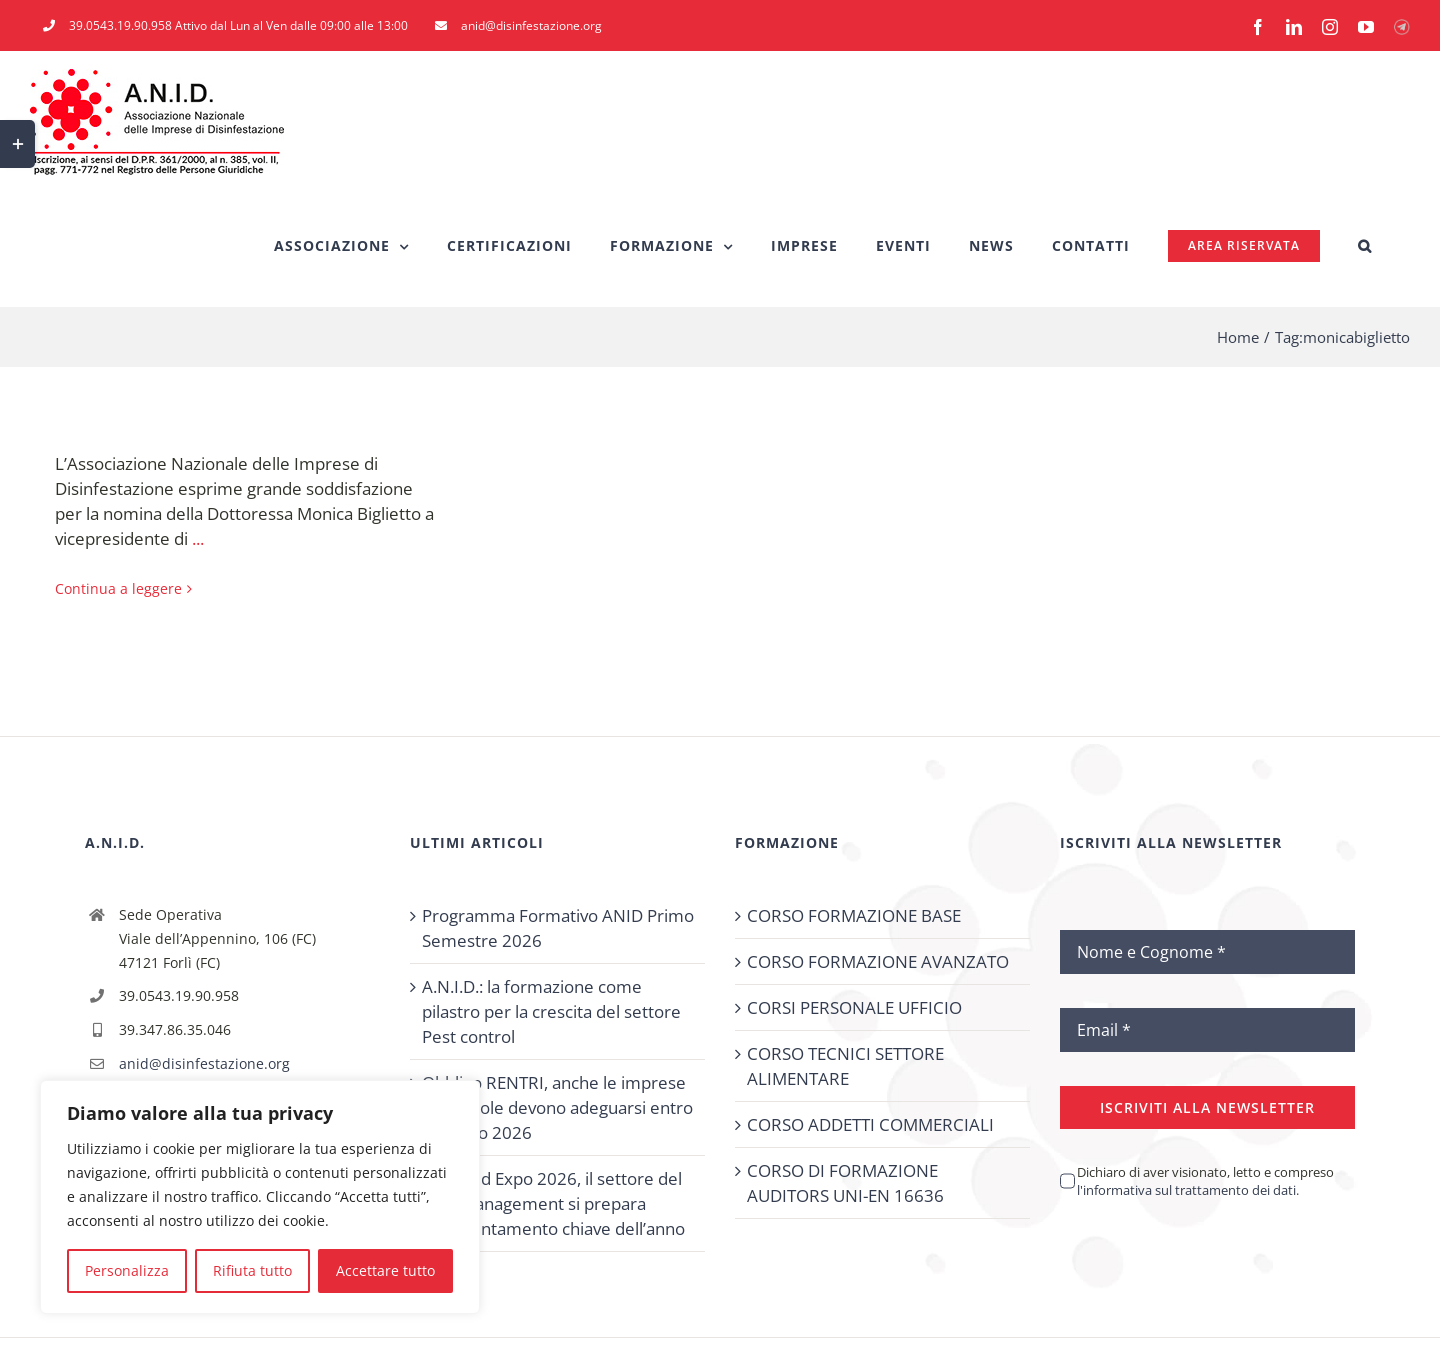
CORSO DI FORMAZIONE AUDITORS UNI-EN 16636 (845, 1183)
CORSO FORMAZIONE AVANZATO (878, 961)
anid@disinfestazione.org (204, 1063)
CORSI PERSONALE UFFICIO (854, 1007)
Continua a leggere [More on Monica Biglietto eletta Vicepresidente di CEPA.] (118, 588)
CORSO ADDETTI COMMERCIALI (870, 1124)
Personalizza (127, 1270)
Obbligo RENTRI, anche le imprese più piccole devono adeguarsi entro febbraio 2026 (557, 1107)
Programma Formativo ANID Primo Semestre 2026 (558, 928)
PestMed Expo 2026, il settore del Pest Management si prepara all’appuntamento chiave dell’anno (553, 1203)
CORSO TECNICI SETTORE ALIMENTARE (845, 1066)
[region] (260, 1197)
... (198, 538)
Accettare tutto (385, 1270)
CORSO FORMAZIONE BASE (854, 915)
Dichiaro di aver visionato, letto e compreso (1205, 1181)
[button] (1365, 246)
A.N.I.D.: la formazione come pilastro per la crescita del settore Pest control (551, 1011)
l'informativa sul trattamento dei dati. (1188, 1190)
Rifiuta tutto (252, 1270)
